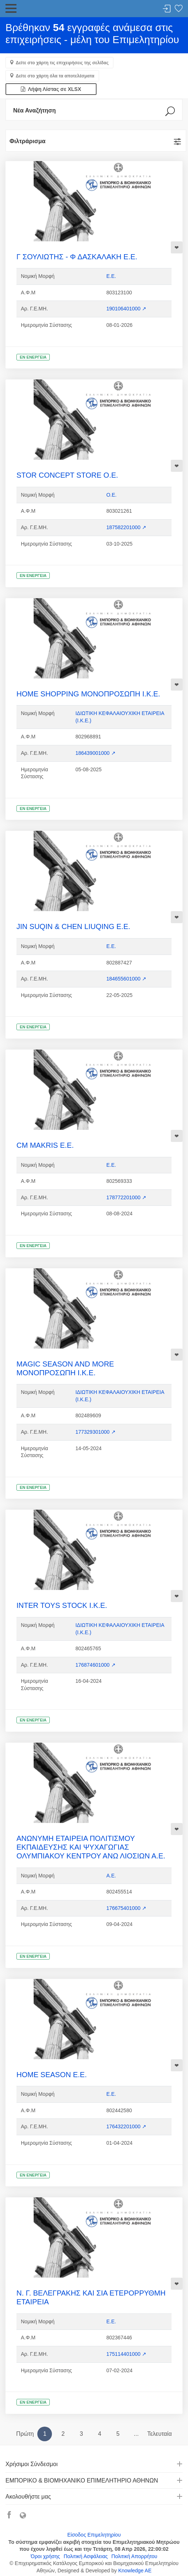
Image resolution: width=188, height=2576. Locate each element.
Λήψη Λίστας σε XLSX (51, 89)
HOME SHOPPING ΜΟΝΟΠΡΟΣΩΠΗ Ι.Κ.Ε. (88, 694)
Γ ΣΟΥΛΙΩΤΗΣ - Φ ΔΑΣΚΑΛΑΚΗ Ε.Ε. (76, 257)
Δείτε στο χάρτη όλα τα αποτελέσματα (55, 76)
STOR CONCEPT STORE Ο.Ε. (67, 475)
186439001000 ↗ (95, 753)
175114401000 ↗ (126, 2354)
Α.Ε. (111, 1876)
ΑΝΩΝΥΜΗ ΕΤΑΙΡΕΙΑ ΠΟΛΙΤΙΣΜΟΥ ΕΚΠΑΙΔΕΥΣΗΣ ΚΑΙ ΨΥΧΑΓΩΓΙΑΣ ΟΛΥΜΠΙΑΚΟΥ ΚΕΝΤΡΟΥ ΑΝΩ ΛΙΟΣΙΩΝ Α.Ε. (90, 1847)
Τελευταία (159, 2434)
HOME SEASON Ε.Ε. (51, 2075)
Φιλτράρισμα (27, 141)
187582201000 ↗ (126, 527)
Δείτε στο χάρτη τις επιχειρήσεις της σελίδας (62, 62)
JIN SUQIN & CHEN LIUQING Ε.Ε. (73, 926)
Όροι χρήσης (45, 2556)
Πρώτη (25, 2434)
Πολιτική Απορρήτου (134, 2556)
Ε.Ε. (111, 276)
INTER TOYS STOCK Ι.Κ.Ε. (61, 1605)
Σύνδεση (167, 9)
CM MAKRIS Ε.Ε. (45, 1145)
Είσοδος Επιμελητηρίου (94, 2535)
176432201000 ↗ (126, 2126)
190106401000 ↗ (126, 309)
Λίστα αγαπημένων (178, 9)
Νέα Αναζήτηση (34, 110)
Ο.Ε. (111, 495)
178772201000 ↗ (126, 1197)
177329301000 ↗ (95, 1432)
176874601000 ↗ (95, 1665)
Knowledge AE (134, 2570)
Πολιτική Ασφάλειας (86, 2556)
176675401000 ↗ (126, 1908)
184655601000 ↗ (126, 979)
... (136, 2434)
